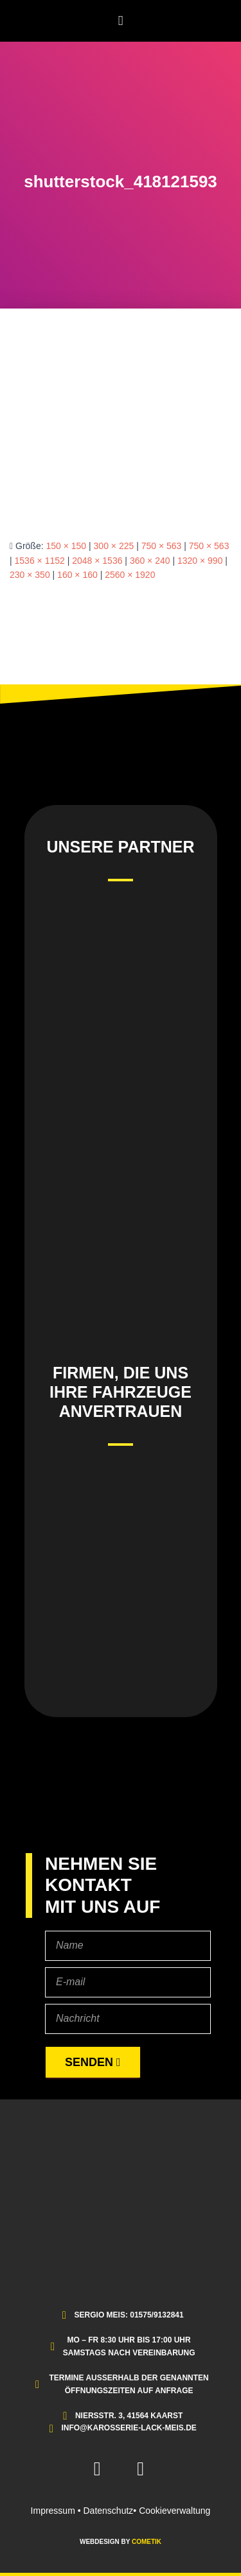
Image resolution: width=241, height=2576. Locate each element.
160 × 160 (77, 575)
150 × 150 (66, 546)
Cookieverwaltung (174, 2510)
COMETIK (146, 2541)
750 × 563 (161, 546)
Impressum (53, 2510)
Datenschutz (109, 2510)
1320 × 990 (199, 560)
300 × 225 (114, 546)
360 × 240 (150, 560)
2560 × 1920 (130, 575)
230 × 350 (30, 575)
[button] (121, 20)
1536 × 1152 (40, 560)
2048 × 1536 (97, 560)
